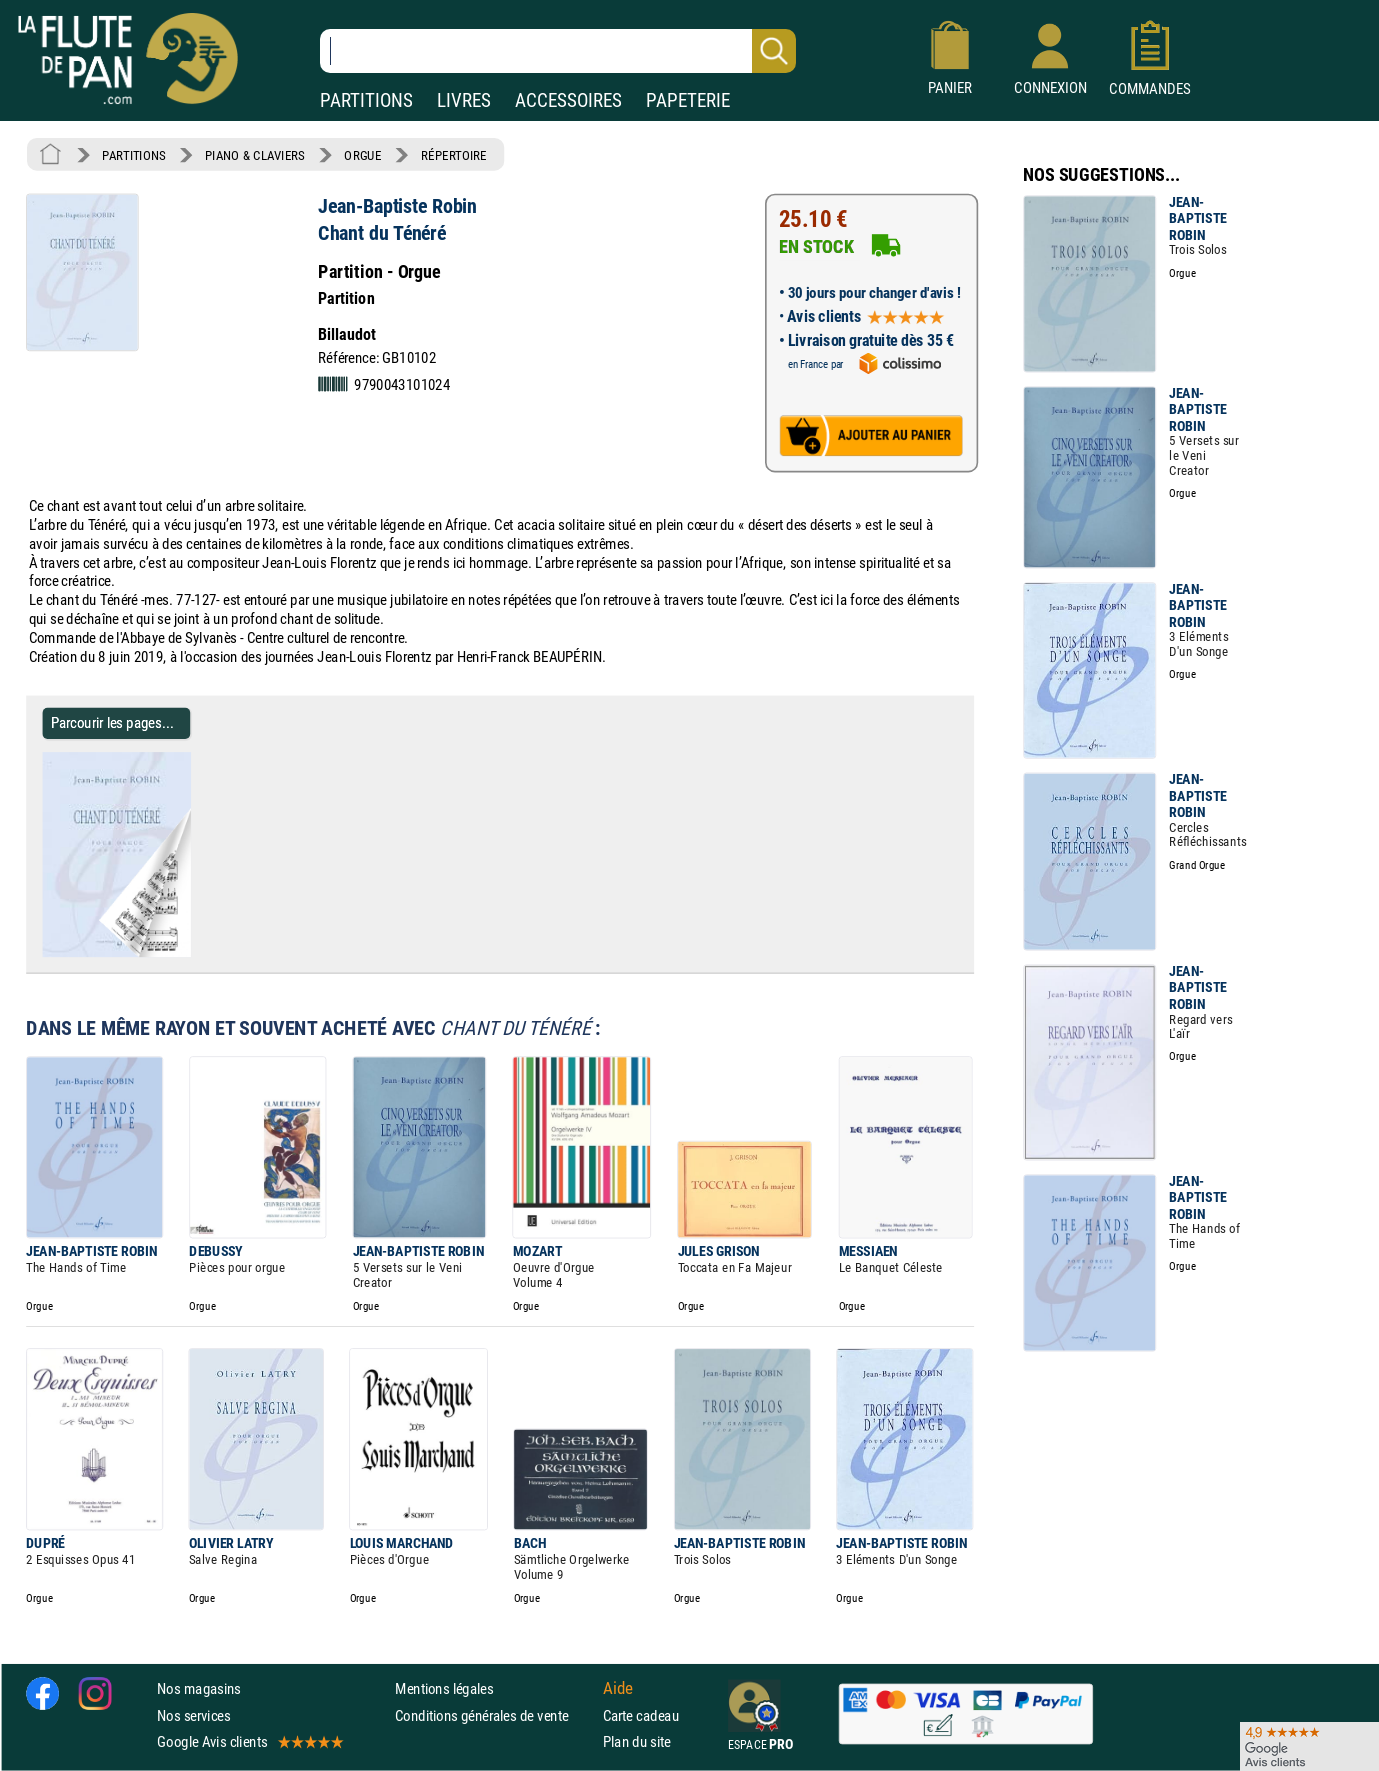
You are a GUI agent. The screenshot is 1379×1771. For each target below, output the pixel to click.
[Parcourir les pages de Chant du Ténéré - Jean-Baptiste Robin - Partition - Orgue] (182, 953)
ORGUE (362, 155)
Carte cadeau (641, 1715)
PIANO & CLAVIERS (255, 155)
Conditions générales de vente (494, 1715)
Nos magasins (199, 1688)
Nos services (193, 1715)
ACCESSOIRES (568, 100)
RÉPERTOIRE (454, 155)
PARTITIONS (366, 100)
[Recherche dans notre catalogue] (558, 51)
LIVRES (464, 100)
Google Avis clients (249, 1741)
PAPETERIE (688, 100)
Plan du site (637, 1741)
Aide (618, 1689)
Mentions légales (444, 1688)
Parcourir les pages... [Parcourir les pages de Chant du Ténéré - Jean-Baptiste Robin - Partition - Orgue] (112, 722)
